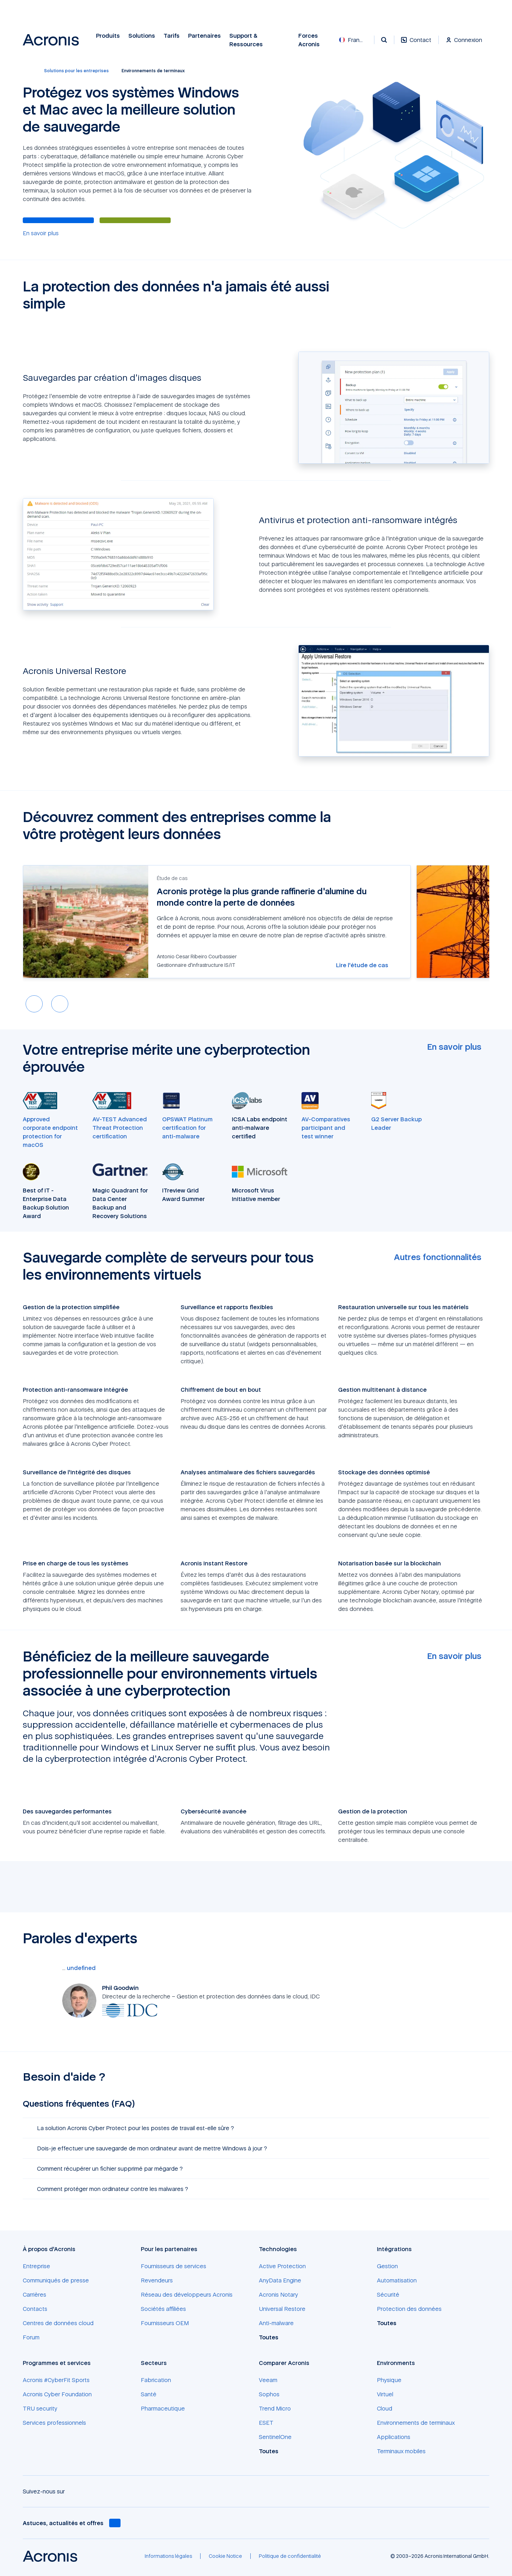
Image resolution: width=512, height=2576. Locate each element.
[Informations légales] (168, 2556)
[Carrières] (34, 2294)
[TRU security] (40, 2408)
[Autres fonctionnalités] (441, 1257)
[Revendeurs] (157, 2280)
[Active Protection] (282, 2266)
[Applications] (393, 2437)
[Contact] (416, 44)
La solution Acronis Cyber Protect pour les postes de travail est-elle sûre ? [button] (131, 2128)
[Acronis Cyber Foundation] (57, 2394)
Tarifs (172, 36)
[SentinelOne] (275, 2437)
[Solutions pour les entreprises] (76, 71)
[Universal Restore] (282, 2308)
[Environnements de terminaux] (416, 2422)
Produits (108, 36)
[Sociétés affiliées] (163, 2308)
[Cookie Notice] (225, 2556)
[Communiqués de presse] (56, 2280)
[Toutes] (272, 2337)
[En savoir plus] (41, 233)
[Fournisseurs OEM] (165, 2323)
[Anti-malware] (276, 2323)
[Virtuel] (385, 2394)
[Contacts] (35, 2308)
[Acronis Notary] (278, 2294)
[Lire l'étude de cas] (366, 965)
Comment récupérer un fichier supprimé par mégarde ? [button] (105, 2168)
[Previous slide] (34, 1003)
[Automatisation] (397, 2280)
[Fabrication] (156, 2380)
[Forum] (31, 2337)
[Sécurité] (388, 2294)
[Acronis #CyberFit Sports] (56, 2380)
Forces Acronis (309, 40)
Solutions (141, 36)
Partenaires (204, 36)
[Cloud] (384, 2408)
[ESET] (266, 2422)
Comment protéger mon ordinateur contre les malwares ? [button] (108, 2189)
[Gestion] (387, 2266)
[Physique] (389, 2380)
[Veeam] (268, 2380)
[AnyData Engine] (280, 2280)
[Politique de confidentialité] (290, 2556)
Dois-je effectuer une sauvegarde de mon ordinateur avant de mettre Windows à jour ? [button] (147, 2148)
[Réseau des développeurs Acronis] (187, 2294)
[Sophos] (269, 2394)
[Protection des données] (409, 2308)
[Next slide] (59, 1003)
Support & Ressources (246, 40)
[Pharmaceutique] (163, 2408)
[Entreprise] (36, 2266)
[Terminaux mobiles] (401, 2451)
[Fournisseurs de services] (173, 2266)
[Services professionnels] (54, 2422)
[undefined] (80, 1968)
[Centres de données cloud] (58, 2323)
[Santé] (148, 2394)
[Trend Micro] (275, 2408)
